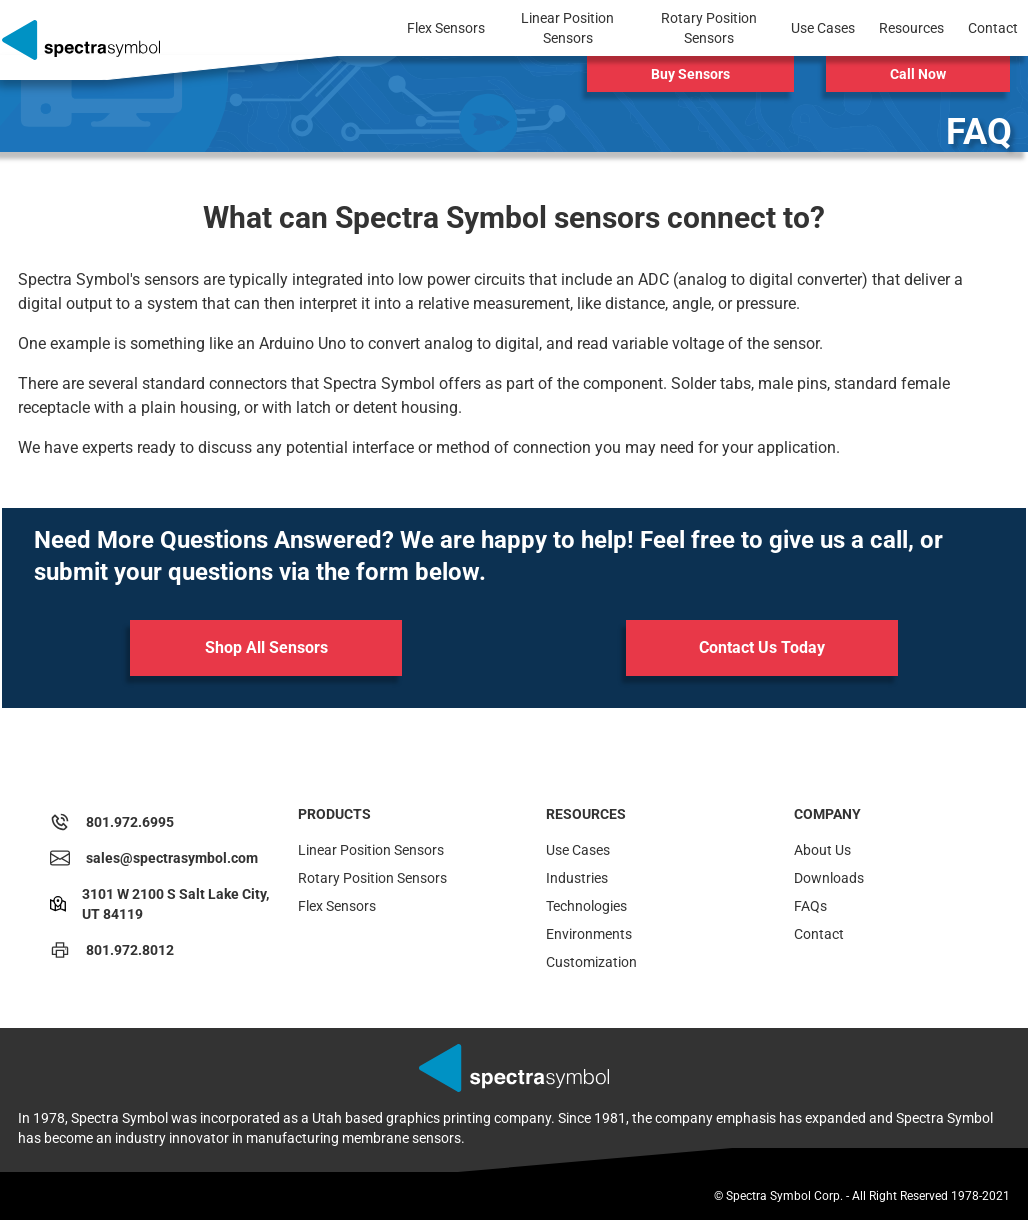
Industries (577, 878)
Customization (591, 962)
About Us (822, 850)
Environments (589, 934)
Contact (819, 934)
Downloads (829, 878)
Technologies (586, 906)
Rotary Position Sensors (372, 878)
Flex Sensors (337, 906)
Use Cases (578, 850)
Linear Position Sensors (371, 850)
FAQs (810, 906)
